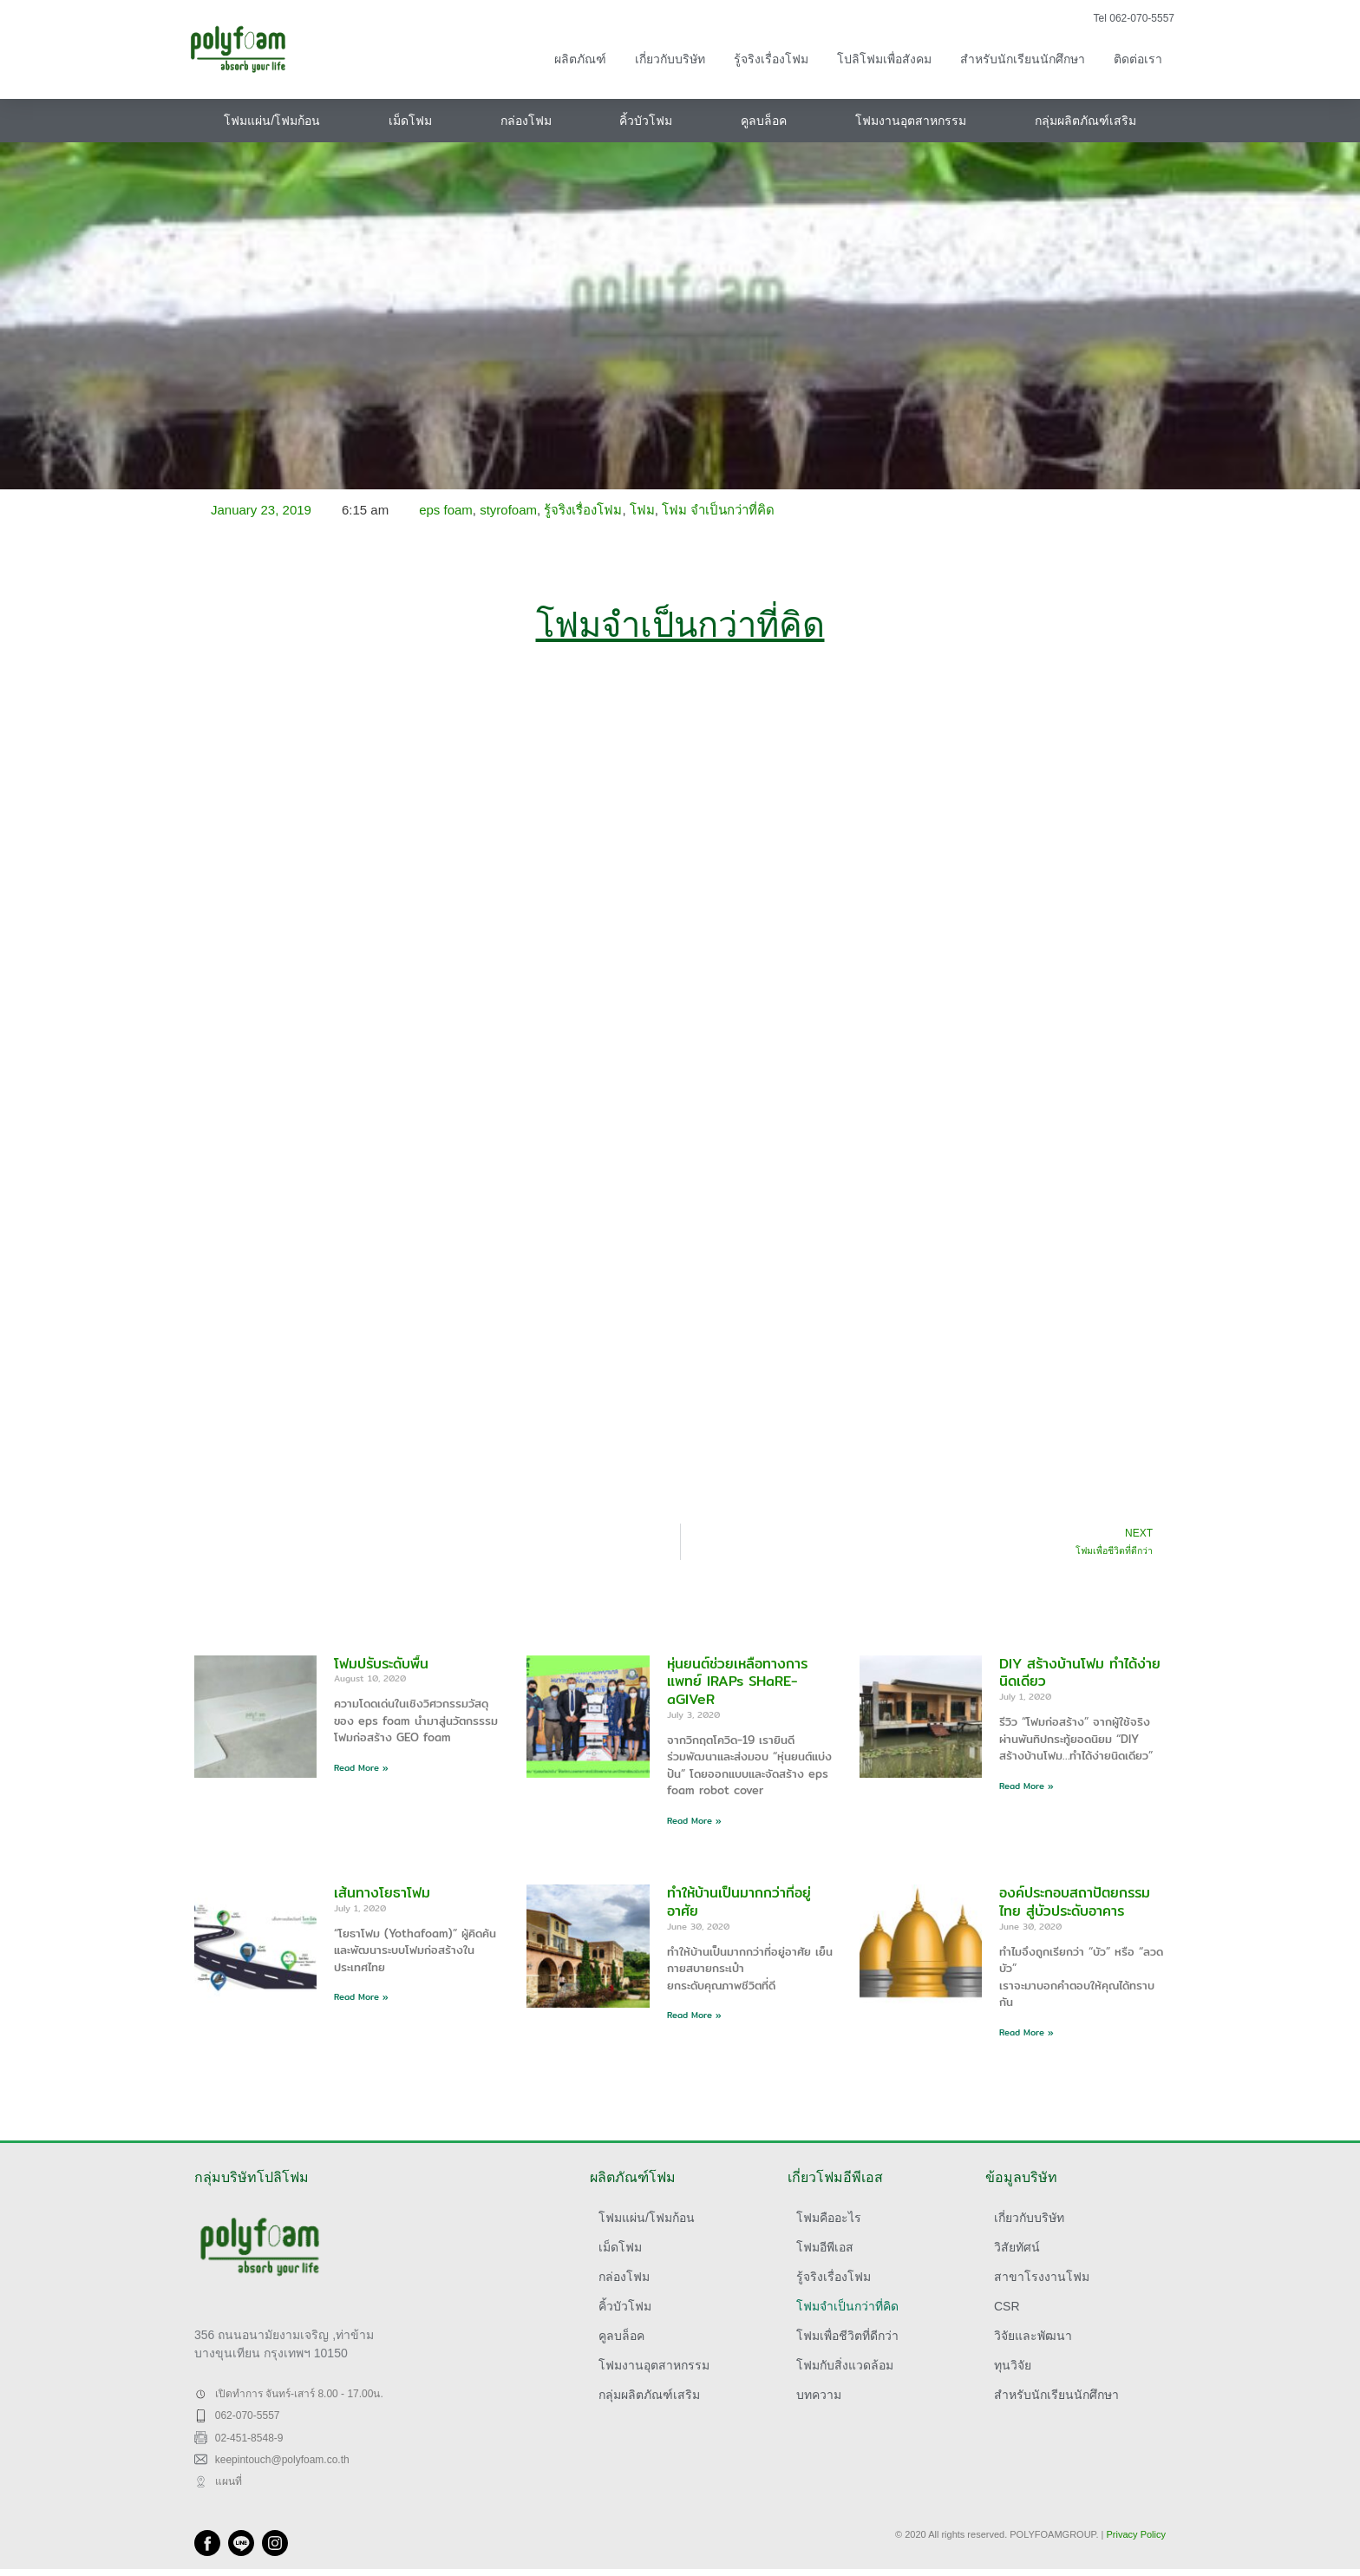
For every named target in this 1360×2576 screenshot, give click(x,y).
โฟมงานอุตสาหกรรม (910, 121)
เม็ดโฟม (410, 121)
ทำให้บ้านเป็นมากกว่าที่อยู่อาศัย (739, 1902)
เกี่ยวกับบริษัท (670, 59)
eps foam (446, 509)
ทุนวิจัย (1012, 2365)
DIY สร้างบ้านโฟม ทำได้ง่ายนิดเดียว (1080, 1673)
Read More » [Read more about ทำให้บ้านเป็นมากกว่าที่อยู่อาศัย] (694, 2015)
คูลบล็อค (764, 121)
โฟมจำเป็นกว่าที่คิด (847, 2306)
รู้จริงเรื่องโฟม (771, 59)
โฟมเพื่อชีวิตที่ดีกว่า (847, 2336)
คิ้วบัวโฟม (645, 121)
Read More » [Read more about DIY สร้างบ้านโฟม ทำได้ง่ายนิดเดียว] (1026, 1786)
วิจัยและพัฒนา (1033, 2336)
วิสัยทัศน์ (1017, 2247)
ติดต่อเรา (1138, 59)
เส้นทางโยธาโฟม (382, 1893)
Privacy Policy (1136, 2534)
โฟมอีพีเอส (824, 2247)
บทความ (818, 2395)
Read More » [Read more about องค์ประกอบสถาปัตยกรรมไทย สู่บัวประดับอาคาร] (1026, 2032)
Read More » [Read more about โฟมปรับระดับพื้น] (361, 1767)
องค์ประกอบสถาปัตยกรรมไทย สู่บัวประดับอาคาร (1074, 1902)
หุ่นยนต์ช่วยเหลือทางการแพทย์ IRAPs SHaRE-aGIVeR (737, 1682)
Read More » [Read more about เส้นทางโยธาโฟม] (361, 1996)
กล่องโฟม (526, 121)
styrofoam (508, 509)
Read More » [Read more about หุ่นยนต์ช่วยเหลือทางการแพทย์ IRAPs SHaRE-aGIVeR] (694, 1820)
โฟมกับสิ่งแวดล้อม (844, 2365)
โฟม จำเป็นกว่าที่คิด (718, 509)
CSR (1007, 2306)
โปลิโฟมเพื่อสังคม (884, 59)
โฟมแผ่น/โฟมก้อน (272, 121)
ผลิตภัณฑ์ (580, 59)
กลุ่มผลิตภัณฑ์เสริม (1085, 121)
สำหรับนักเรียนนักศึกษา (1022, 59)
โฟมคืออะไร (828, 2218)
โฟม (642, 509)
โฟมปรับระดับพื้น (381, 1664)
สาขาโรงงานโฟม (1041, 2277)
